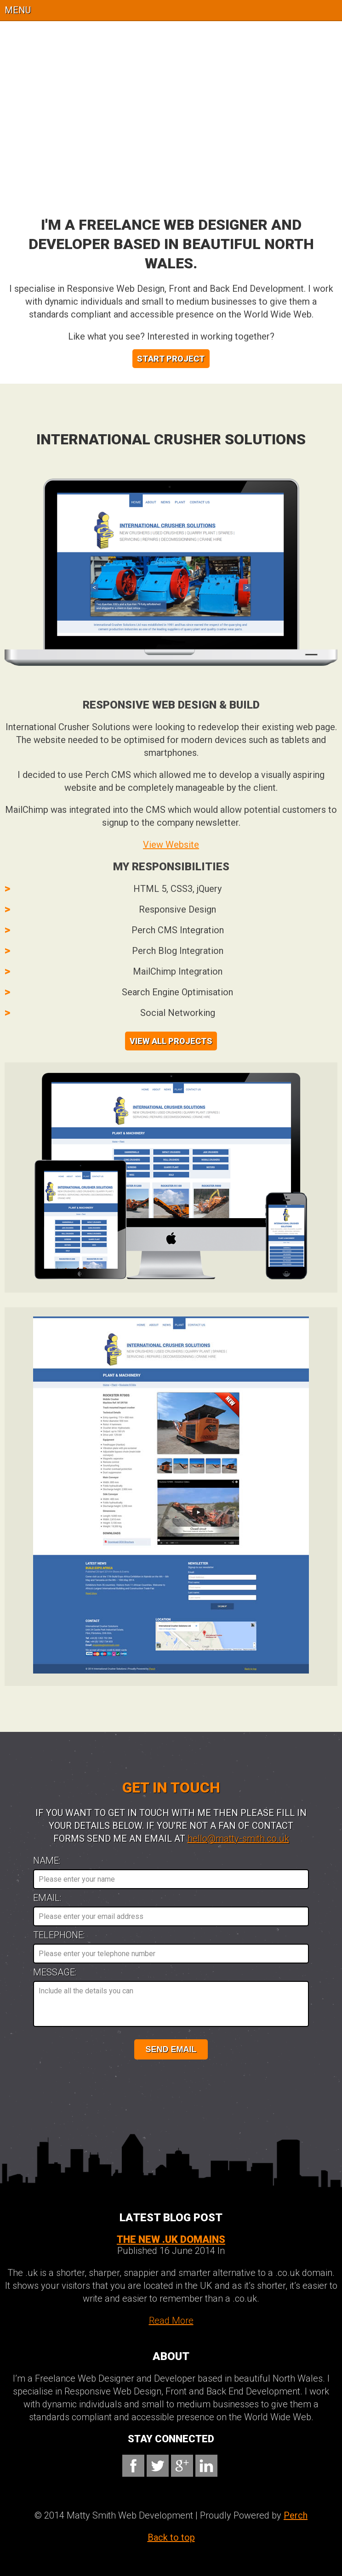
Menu (18, 10)
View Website (171, 844)
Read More (171, 2320)
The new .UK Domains (171, 2239)
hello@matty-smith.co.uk (238, 1838)
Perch (296, 2515)
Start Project (171, 358)
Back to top (171, 2537)
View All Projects (171, 1041)
